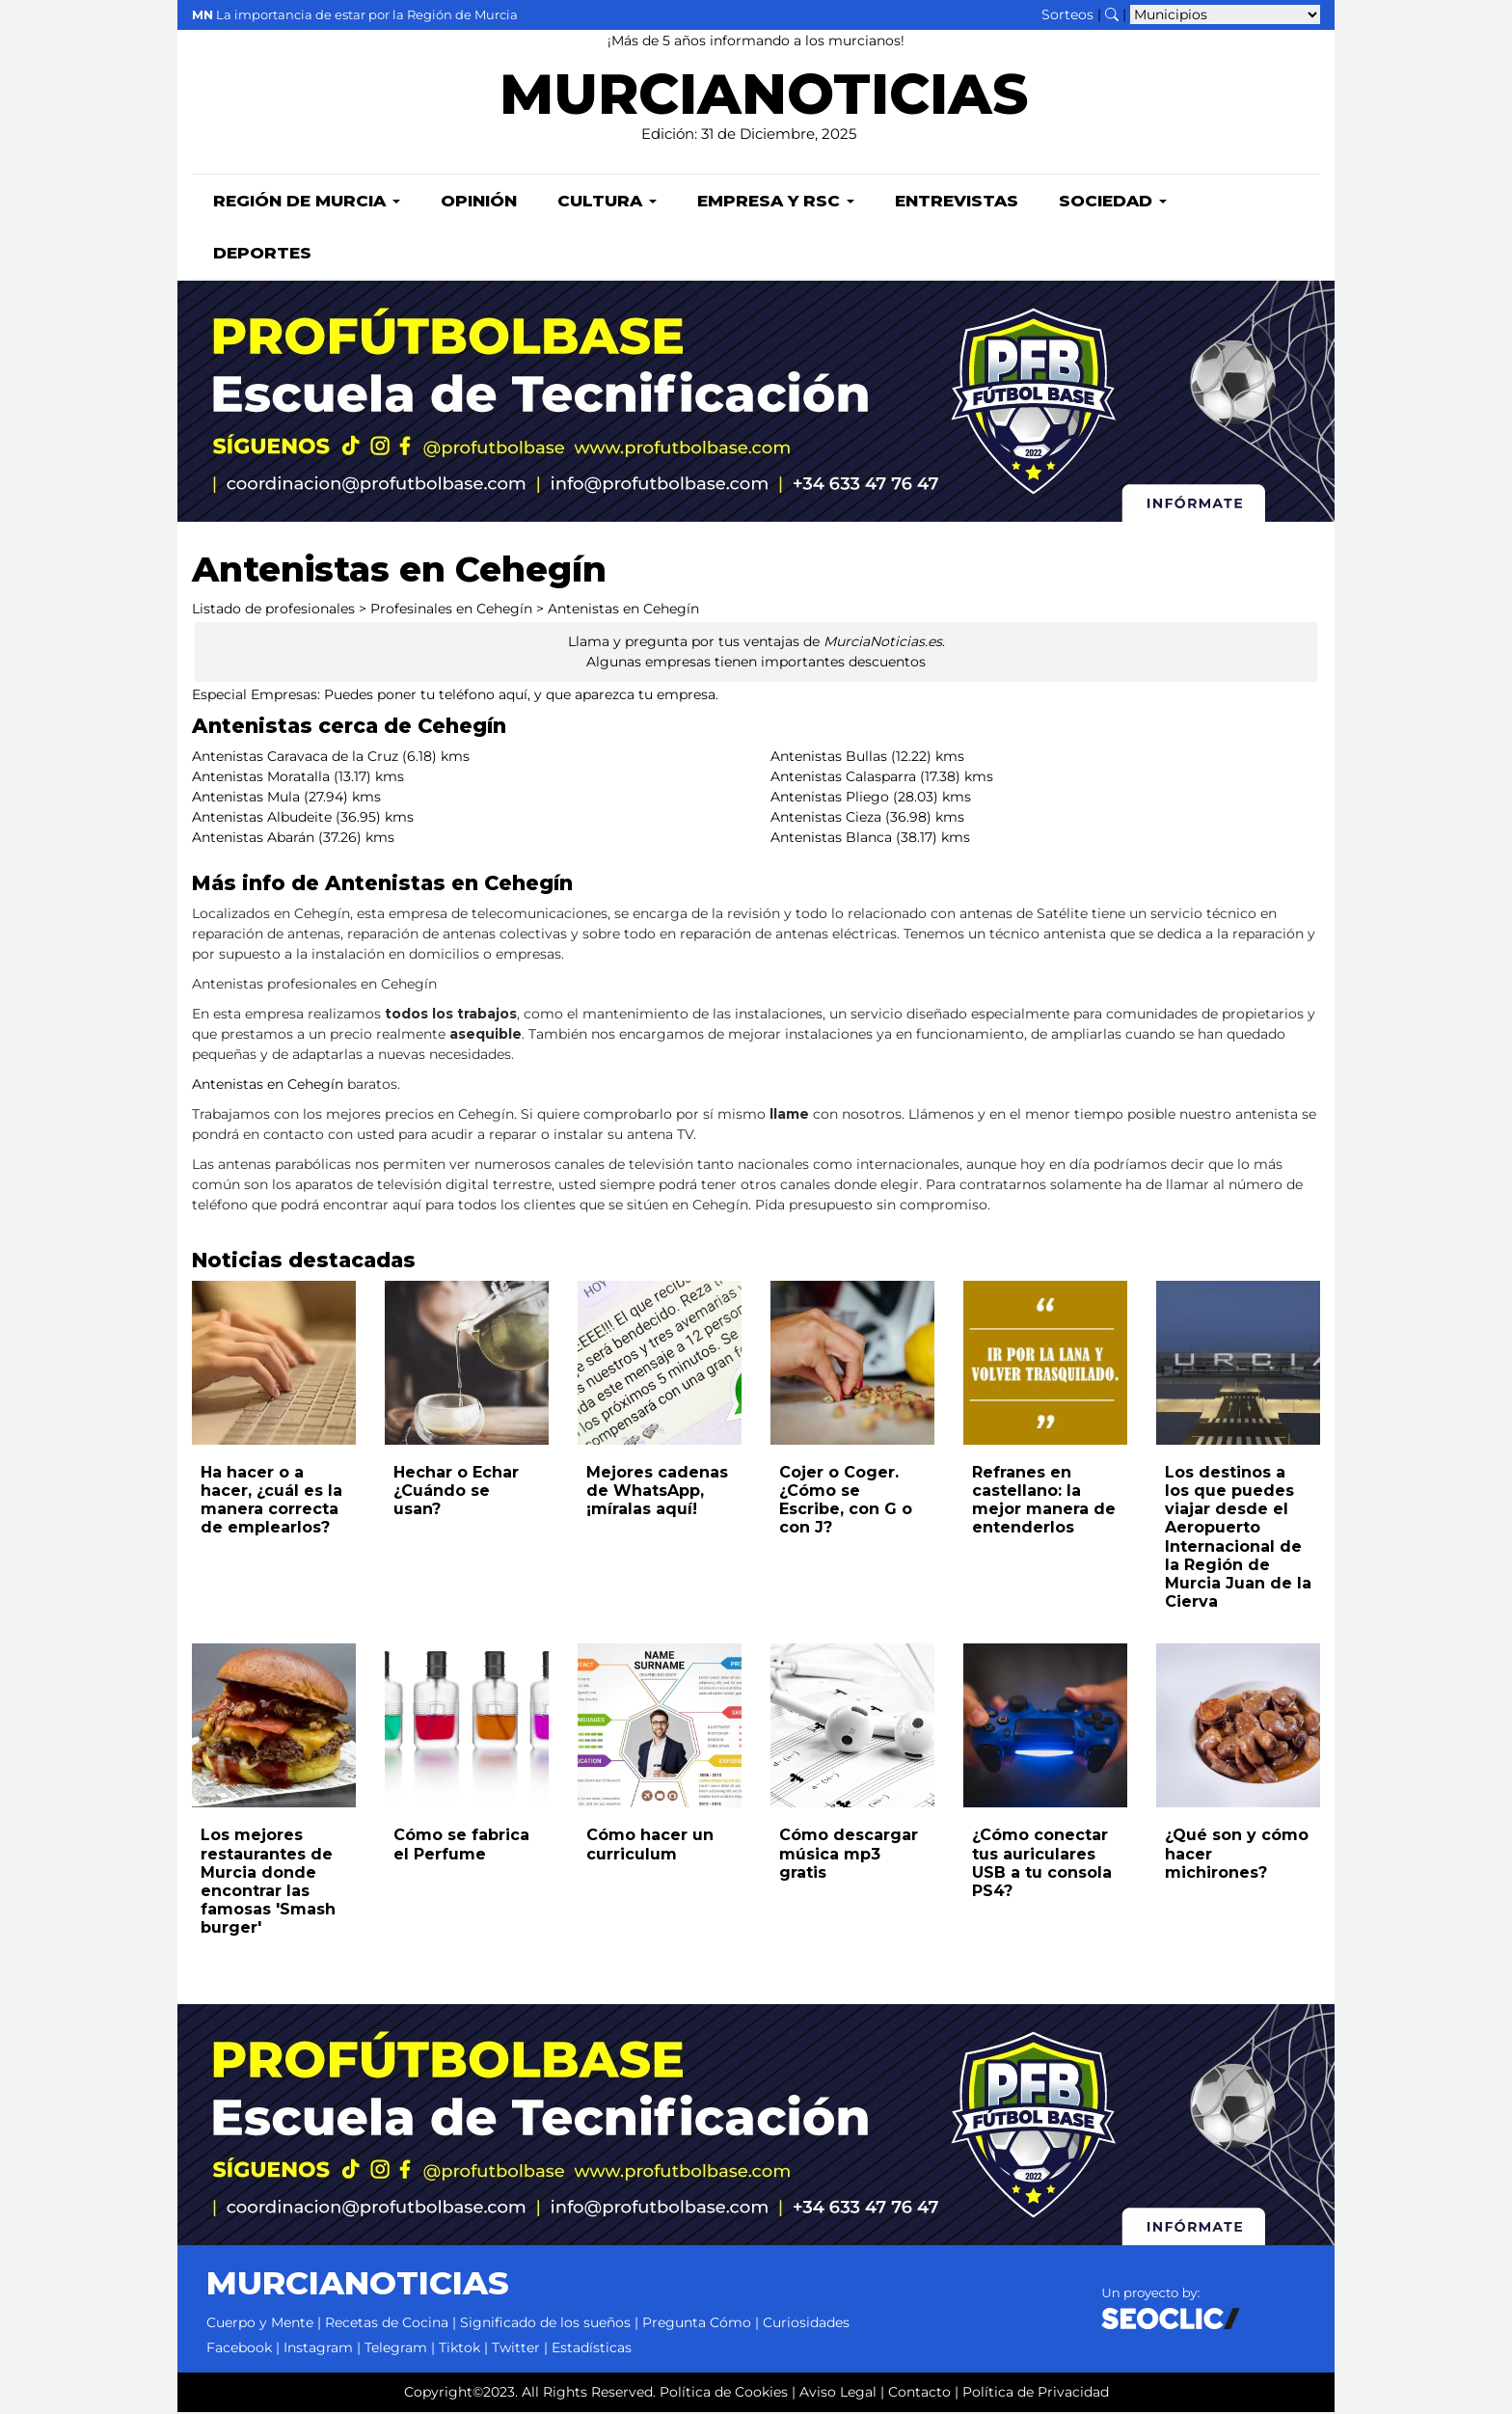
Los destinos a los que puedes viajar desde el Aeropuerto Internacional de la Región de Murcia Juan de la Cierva (1238, 1539)
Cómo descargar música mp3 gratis (848, 1855)
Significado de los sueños (545, 2324)
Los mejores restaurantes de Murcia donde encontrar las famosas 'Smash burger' (268, 1883)
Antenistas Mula (246, 798)
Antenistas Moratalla (261, 778)
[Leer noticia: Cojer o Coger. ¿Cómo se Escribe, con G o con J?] (852, 1365)
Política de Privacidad (1035, 2393)
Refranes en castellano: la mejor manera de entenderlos (1044, 1502)
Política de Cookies (724, 2393)
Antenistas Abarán (253, 839)
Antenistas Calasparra (843, 778)
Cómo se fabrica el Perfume (461, 1846)
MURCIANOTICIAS (763, 102)
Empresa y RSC (775, 202)
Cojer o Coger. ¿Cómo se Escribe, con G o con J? (845, 1502)
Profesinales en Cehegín (451, 610)
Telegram (395, 2349)
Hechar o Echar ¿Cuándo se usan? (456, 1492)
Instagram (318, 2349)
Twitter (516, 2349)
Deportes (262, 254)
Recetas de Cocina (386, 2324)
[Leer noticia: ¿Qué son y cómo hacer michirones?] (1238, 1727)
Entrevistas (956, 202)
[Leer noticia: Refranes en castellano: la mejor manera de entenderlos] (1045, 1365)
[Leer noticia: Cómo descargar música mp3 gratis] (852, 1727)
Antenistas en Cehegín (623, 610)
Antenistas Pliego (829, 798)
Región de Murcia (306, 202)
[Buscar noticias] (1112, 14)
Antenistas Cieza (825, 818)
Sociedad (1113, 202)
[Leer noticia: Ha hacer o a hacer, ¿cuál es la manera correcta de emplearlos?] (274, 1365)
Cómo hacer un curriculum (650, 1846)
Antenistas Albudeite (262, 818)
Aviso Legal (838, 2393)
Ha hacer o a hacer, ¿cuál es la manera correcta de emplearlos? (271, 1502)
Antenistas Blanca (831, 839)
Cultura (607, 202)
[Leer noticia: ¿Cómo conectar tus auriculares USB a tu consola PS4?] (1045, 1727)
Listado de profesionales (273, 610)
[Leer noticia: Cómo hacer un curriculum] (660, 1727)
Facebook (239, 2349)
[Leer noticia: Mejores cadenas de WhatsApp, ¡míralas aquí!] (660, 1365)
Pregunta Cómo (696, 2324)
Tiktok (459, 2349)
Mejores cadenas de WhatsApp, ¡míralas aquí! (657, 1492)
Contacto (919, 2393)
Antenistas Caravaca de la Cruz (295, 758)
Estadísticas (592, 2349)
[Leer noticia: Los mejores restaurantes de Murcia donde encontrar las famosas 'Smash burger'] (274, 1727)
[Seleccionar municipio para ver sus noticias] (1225, 14)
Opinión (479, 202)
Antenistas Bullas (828, 758)
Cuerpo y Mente (259, 2324)
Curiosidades (806, 2324)
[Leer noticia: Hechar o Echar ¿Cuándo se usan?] (467, 1365)
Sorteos (1067, 14)
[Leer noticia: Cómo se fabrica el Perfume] (467, 1727)
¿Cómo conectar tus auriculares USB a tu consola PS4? (1042, 1865)
